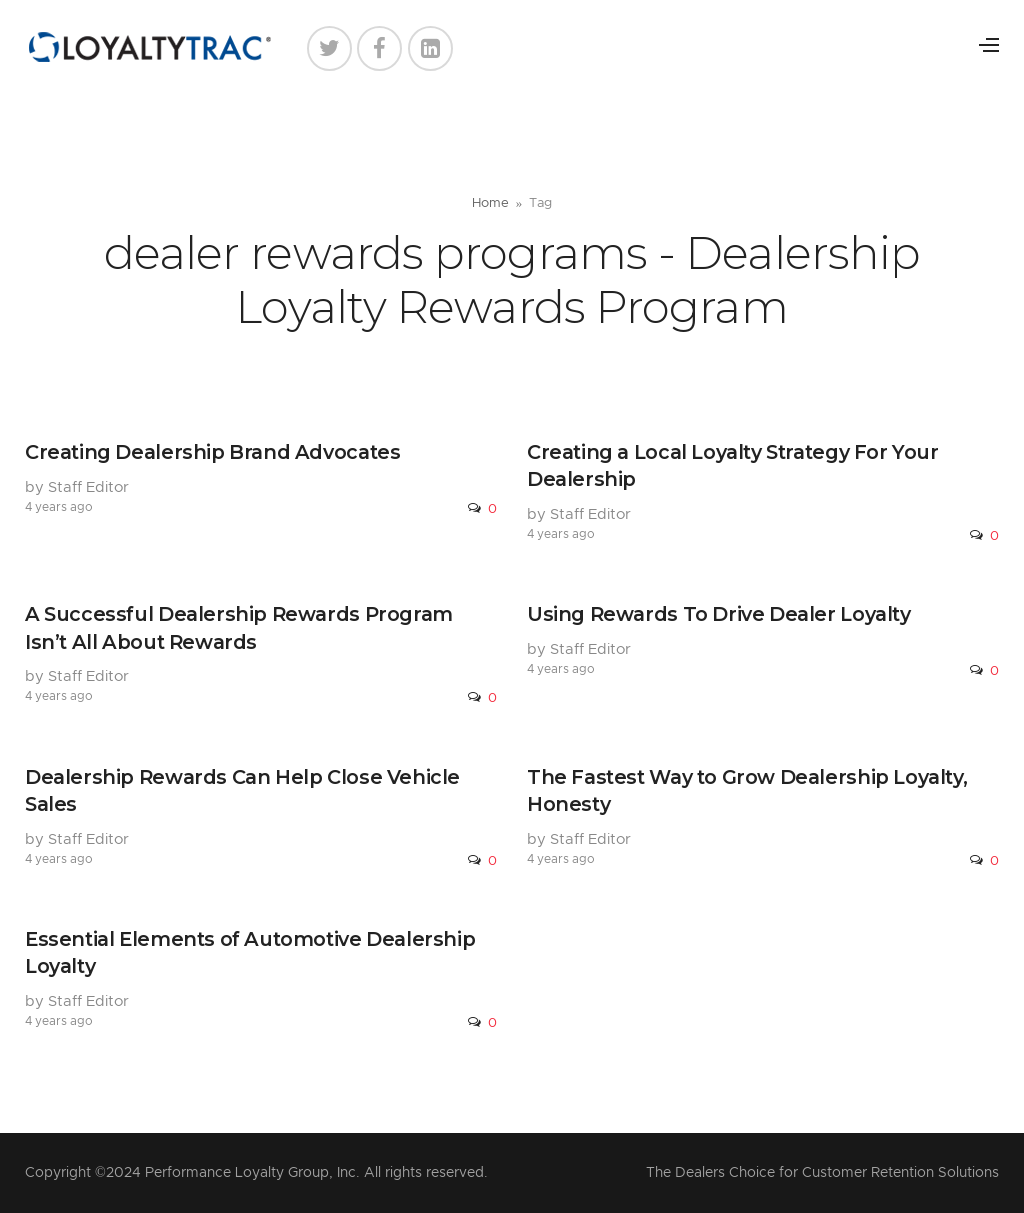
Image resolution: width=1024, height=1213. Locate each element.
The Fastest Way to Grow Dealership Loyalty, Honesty (747, 790)
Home (490, 203)
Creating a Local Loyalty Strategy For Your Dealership (733, 465)
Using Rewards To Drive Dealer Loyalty (719, 614)
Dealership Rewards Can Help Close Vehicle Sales (242, 790)
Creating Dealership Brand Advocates (212, 452)
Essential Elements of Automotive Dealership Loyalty (250, 952)
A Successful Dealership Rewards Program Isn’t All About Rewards (239, 627)
